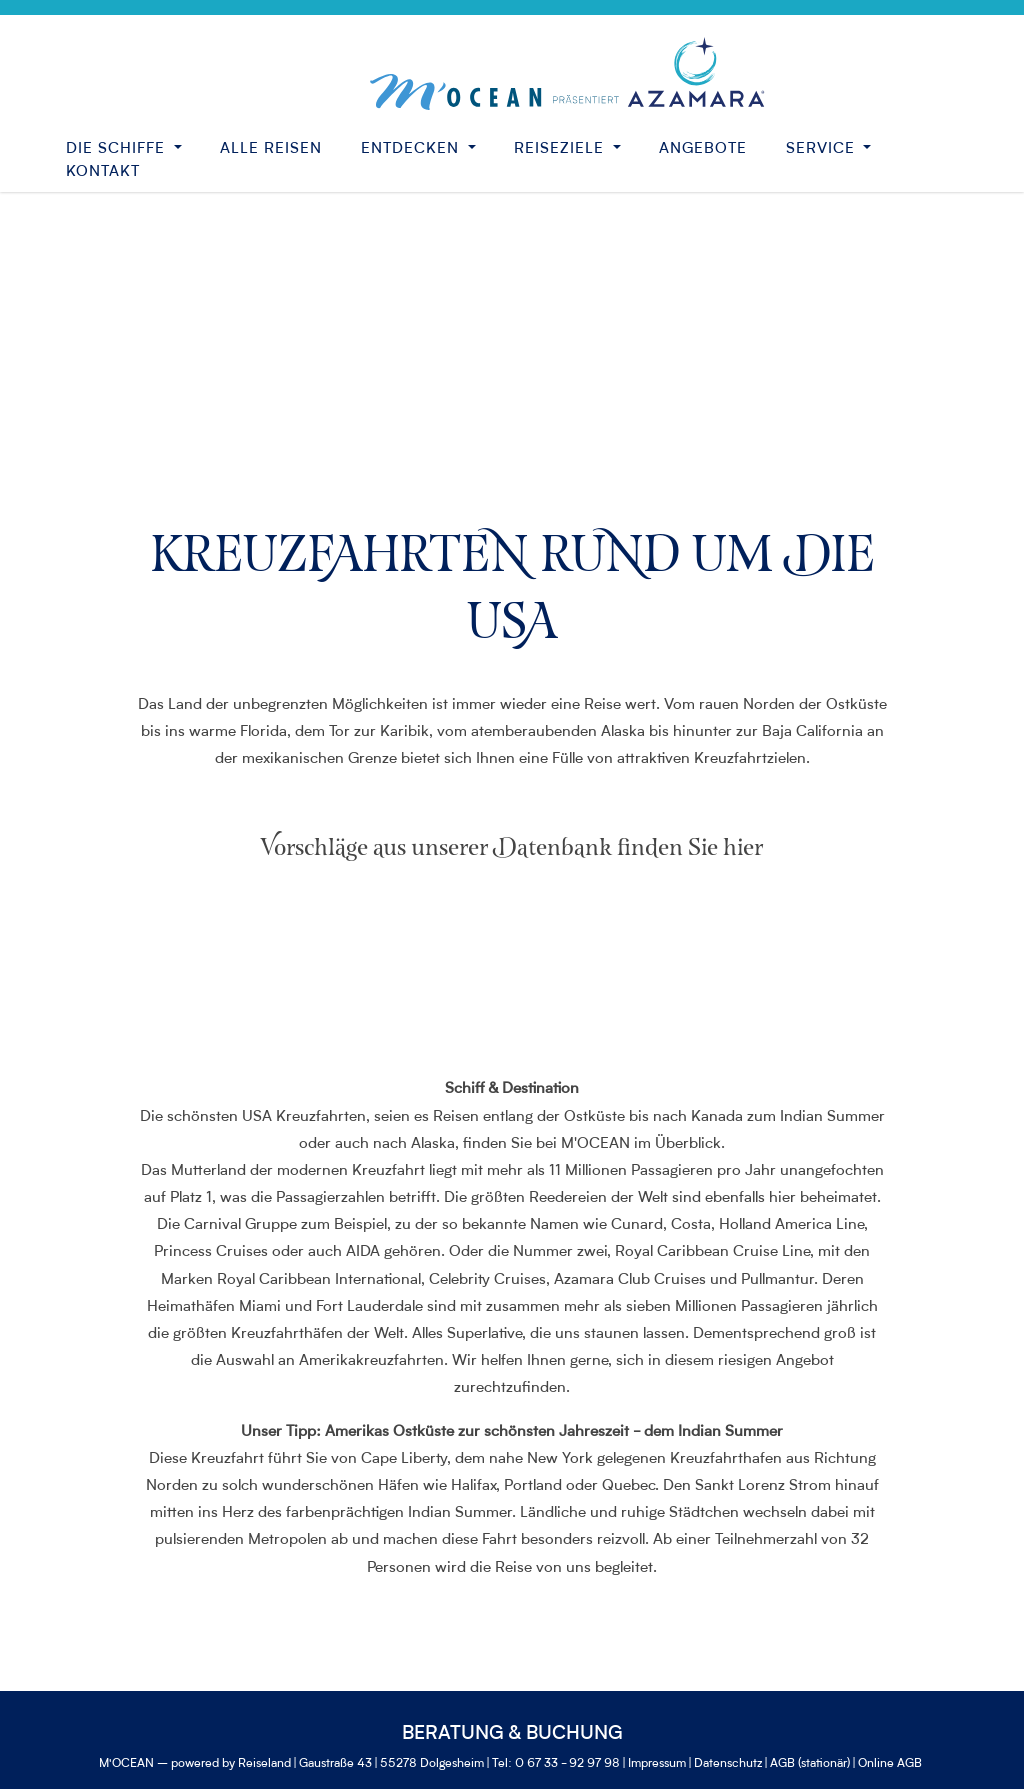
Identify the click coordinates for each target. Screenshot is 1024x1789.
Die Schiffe (118, 149)
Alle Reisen (271, 149)
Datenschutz (728, 1764)
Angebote (703, 149)
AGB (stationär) (810, 1764)
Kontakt (103, 172)
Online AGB (890, 1764)
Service (823, 149)
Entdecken (412, 149)
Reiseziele (561, 149)
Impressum (657, 1764)
